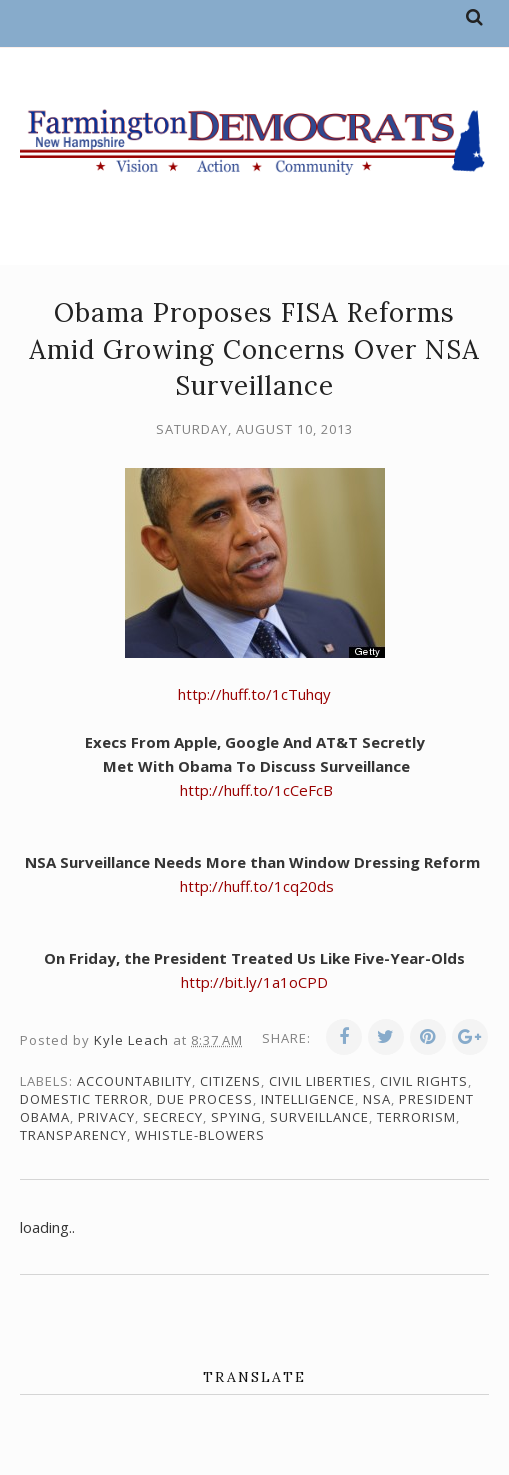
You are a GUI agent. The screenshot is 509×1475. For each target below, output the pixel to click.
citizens (230, 1081)
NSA (377, 1099)
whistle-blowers (200, 1135)
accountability (134, 1081)
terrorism (416, 1117)
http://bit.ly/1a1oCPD (254, 982)
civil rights (424, 1081)
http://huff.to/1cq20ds (255, 886)
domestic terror (84, 1099)
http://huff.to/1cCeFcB (256, 790)
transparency (73, 1135)
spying (236, 1117)
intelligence (308, 1099)
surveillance (319, 1117)
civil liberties (320, 1081)
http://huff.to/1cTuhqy (254, 694)
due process (205, 1099)
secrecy (173, 1117)
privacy (106, 1117)
